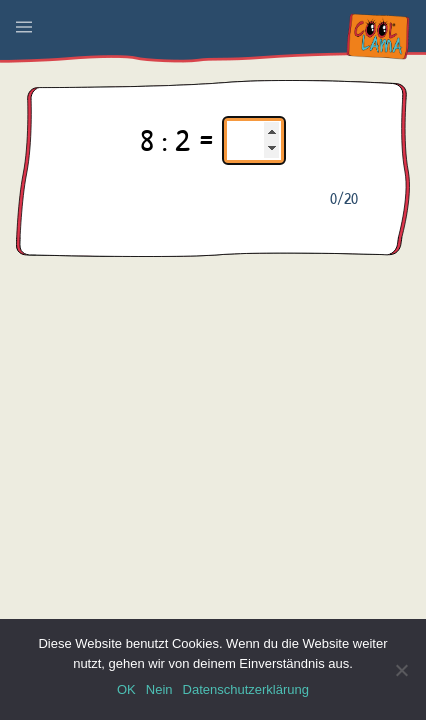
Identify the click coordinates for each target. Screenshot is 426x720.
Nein (159, 689)
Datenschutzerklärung (246, 689)
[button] (24, 27)
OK (126, 689)
